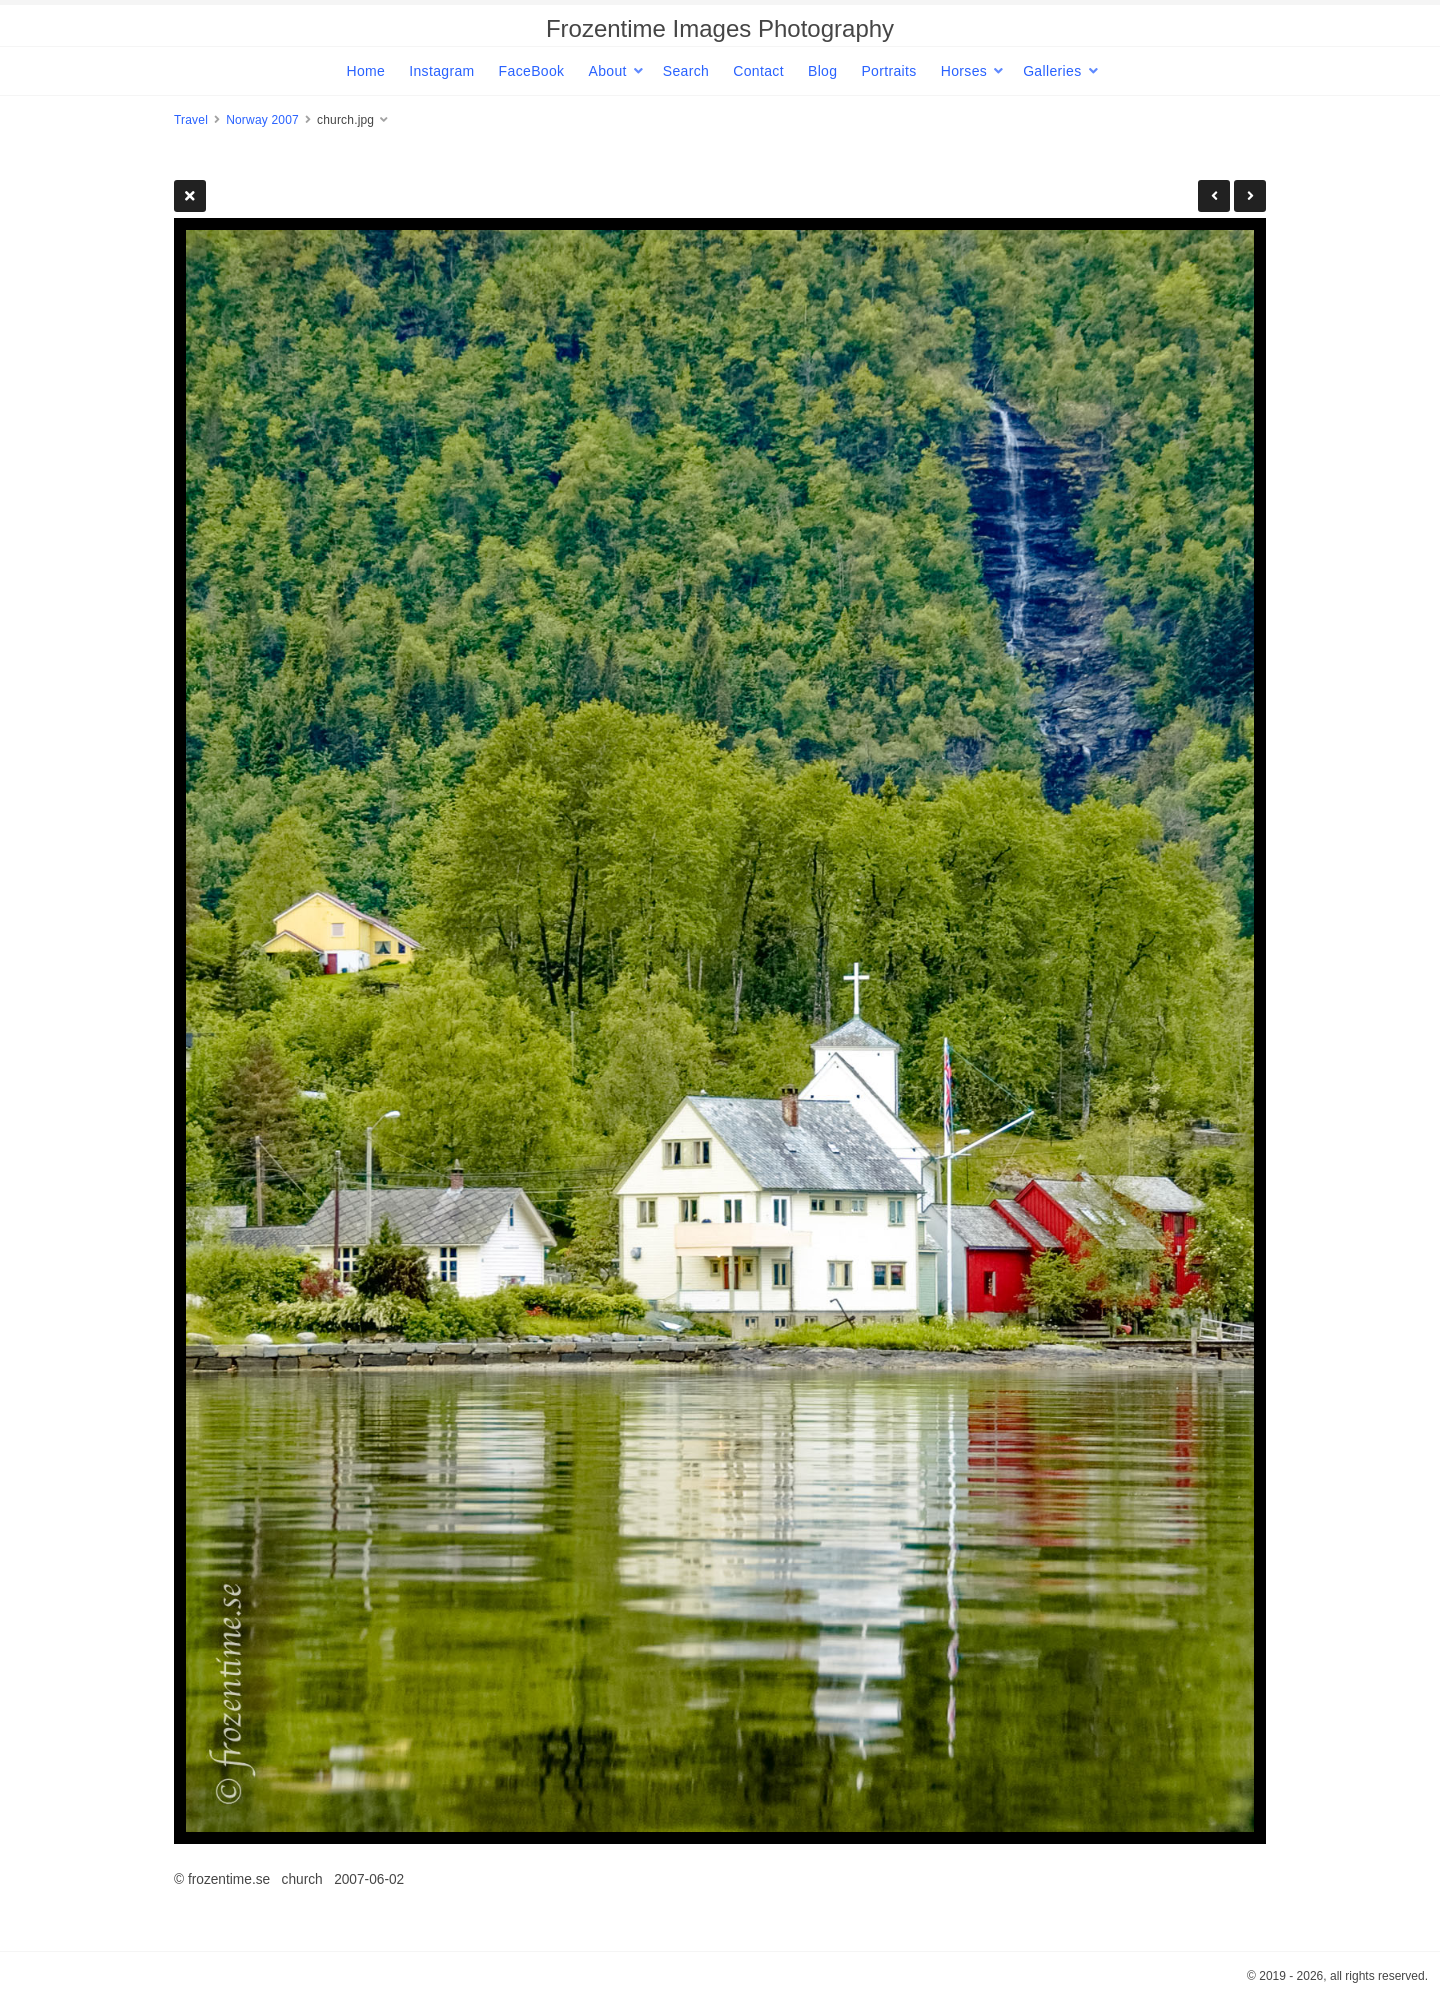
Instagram (441, 71)
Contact (758, 71)
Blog (822, 71)
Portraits (888, 71)
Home (365, 71)
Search (686, 71)
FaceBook (532, 71)
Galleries (1052, 71)
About (607, 71)
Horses (964, 71)
